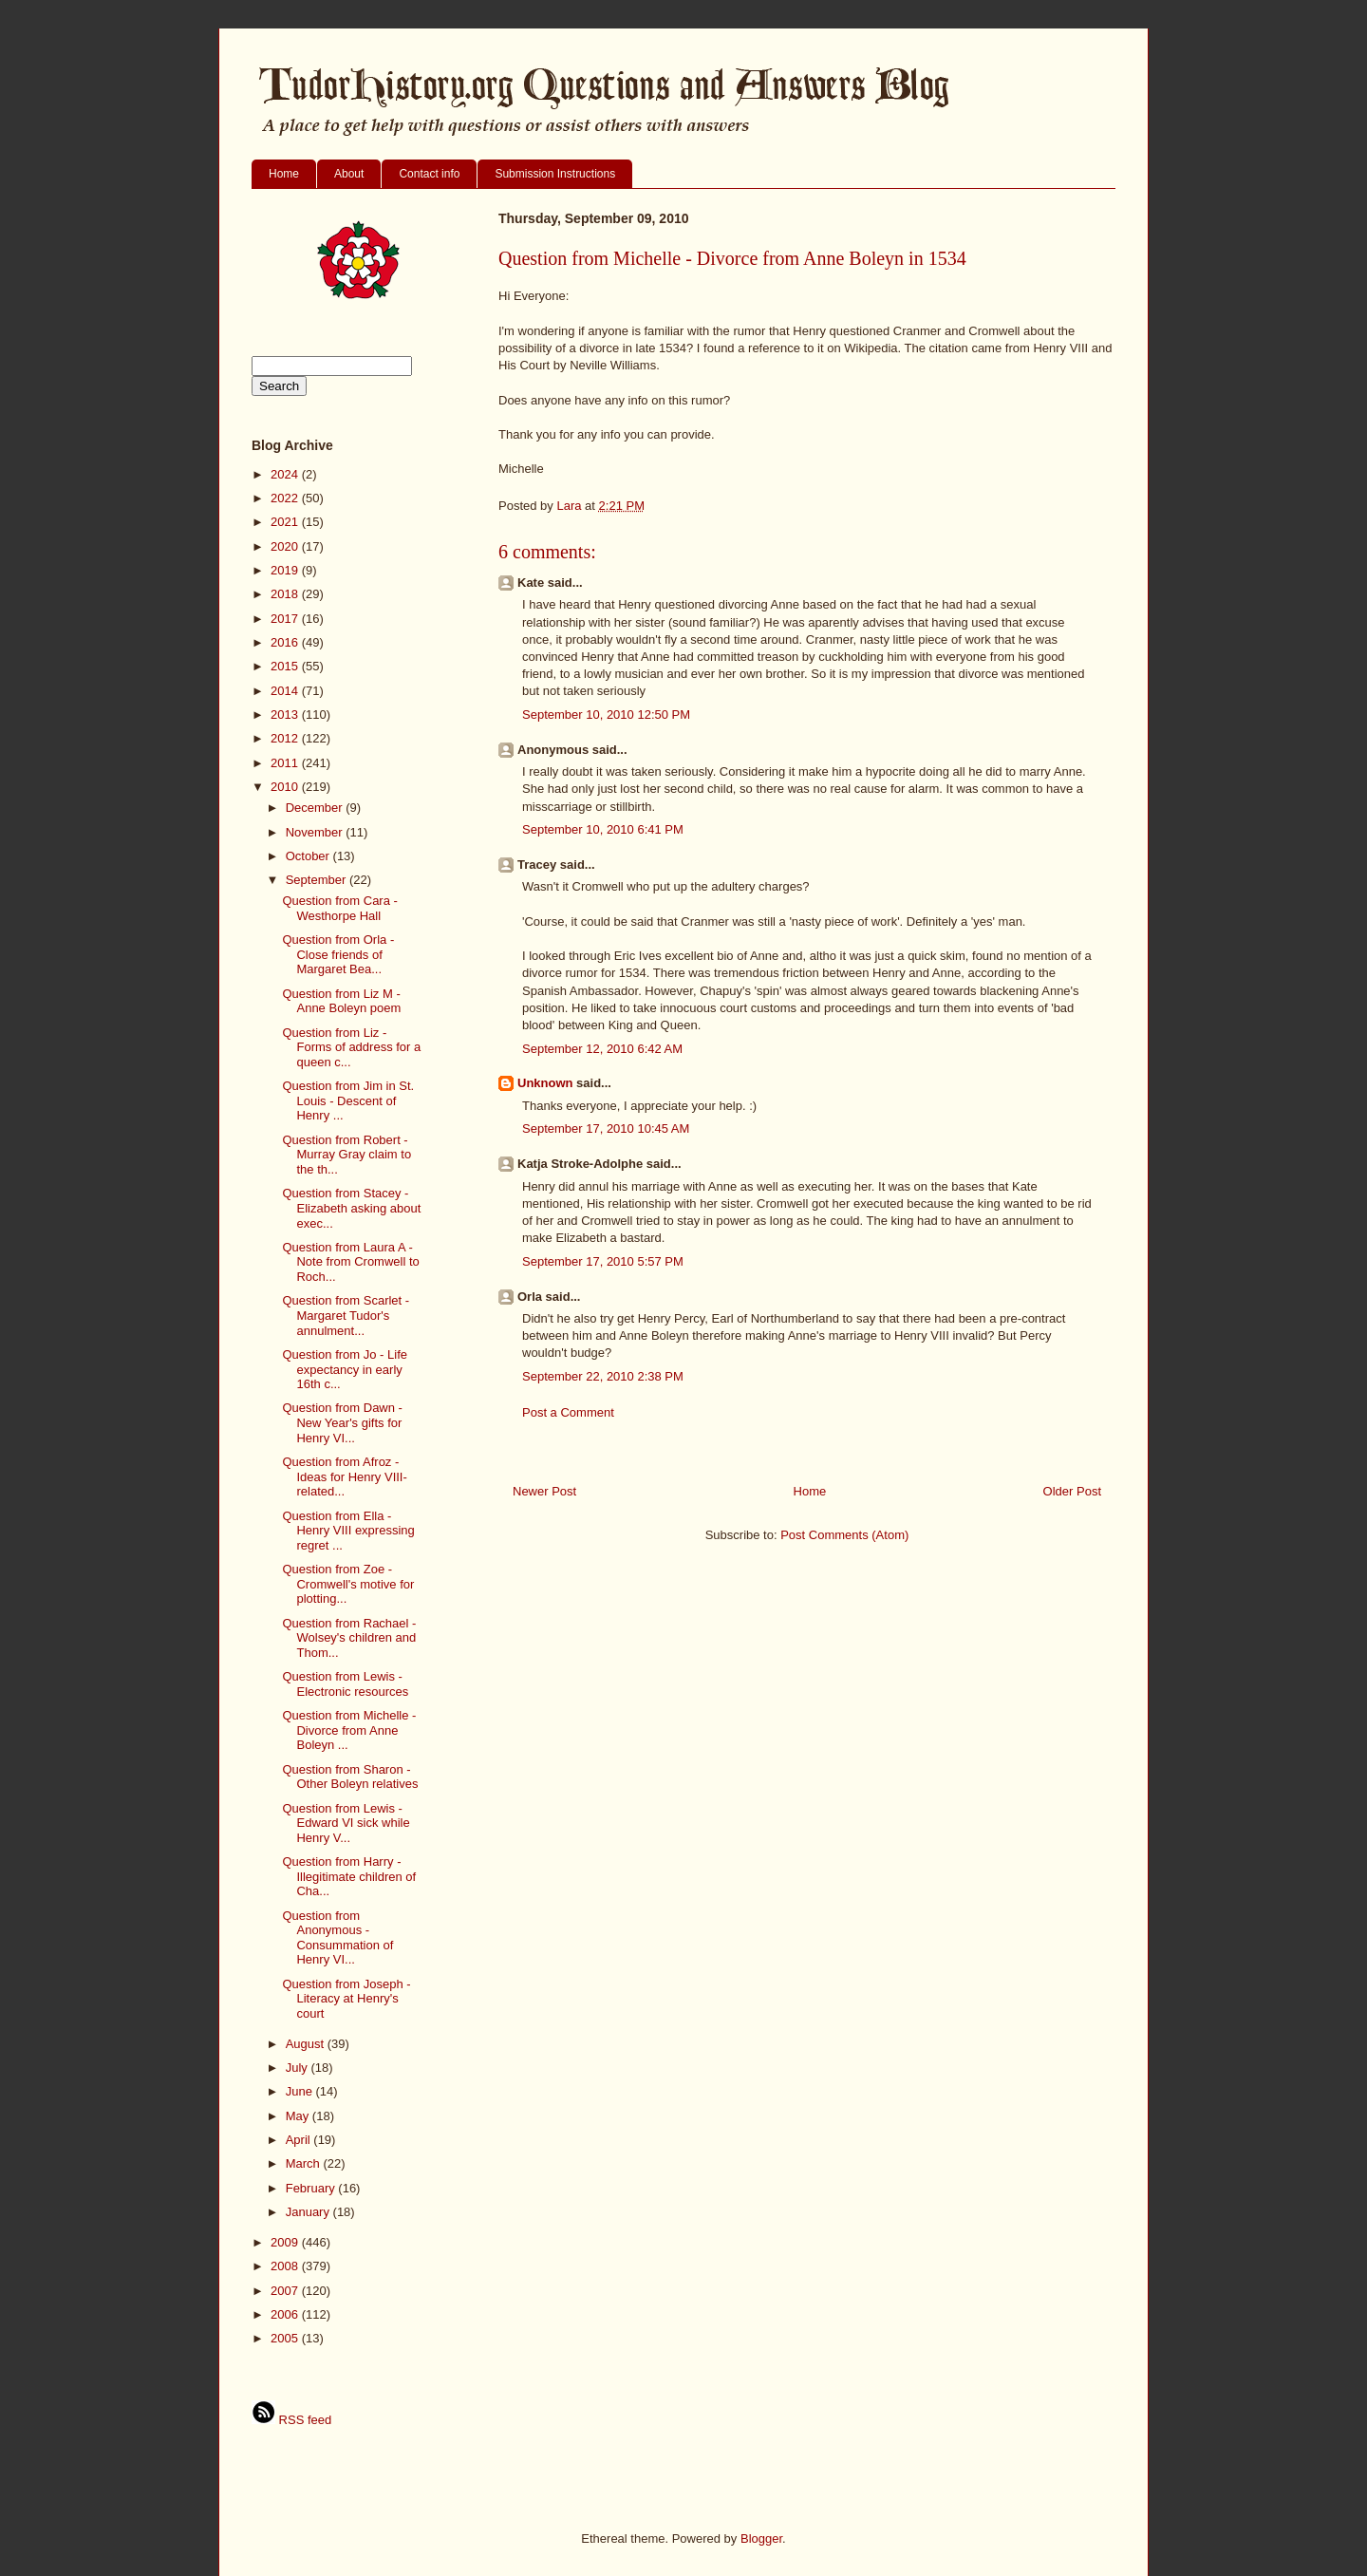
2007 (286, 2291)
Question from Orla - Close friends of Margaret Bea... (338, 954)
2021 (286, 522)
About (349, 173)
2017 (286, 618)
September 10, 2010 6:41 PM (603, 829)
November (316, 832)
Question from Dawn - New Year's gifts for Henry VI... (342, 1422)
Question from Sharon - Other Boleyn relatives (350, 1777)
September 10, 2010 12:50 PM (606, 714)
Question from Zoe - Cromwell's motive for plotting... (348, 1584)
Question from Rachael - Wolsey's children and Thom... (349, 1638)
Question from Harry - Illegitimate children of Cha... (349, 1876)
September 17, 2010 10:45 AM (605, 1128)
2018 (286, 594)
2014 (286, 691)
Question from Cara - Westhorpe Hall (339, 908)
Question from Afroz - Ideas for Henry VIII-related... (344, 1476)
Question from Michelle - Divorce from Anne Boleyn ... (349, 1730)
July (298, 2067)
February (312, 2188)
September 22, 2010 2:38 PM (603, 1376)
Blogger (761, 2538)
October (309, 856)
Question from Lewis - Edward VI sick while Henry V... (345, 1823)
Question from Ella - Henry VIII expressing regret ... (348, 1530)
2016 (286, 642)
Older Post (1072, 1491)
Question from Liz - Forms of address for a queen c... (351, 1047)
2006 (286, 2314)
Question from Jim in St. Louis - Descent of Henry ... (348, 1100)
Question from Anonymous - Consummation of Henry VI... (337, 1937)
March (305, 2163)
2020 (286, 546)
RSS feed (291, 2420)
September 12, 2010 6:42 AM (602, 1049)
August (307, 2044)
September (317, 880)
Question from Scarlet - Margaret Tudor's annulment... (345, 1315)
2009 (286, 2242)
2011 (286, 763)
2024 (286, 474)
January (309, 2212)
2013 (286, 714)
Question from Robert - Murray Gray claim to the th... (346, 1154)
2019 (286, 570)
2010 (286, 787)
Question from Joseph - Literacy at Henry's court (346, 1999)
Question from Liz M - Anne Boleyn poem (341, 1001)
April (300, 2140)
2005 (286, 2338)
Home (284, 173)
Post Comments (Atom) (844, 1535)
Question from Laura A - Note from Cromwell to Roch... (350, 1262)
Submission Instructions (555, 173)
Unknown (545, 1083)
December (316, 807)
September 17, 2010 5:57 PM (603, 1261)
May (299, 2116)
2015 (286, 666)
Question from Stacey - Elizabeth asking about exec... (351, 1208)
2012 (286, 738)
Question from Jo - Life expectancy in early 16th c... (344, 1369)
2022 (286, 498)
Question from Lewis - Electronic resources (345, 1684)
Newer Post (544, 1491)
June (301, 2091)
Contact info (429, 173)
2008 (286, 2266)
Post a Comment (568, 1412)
